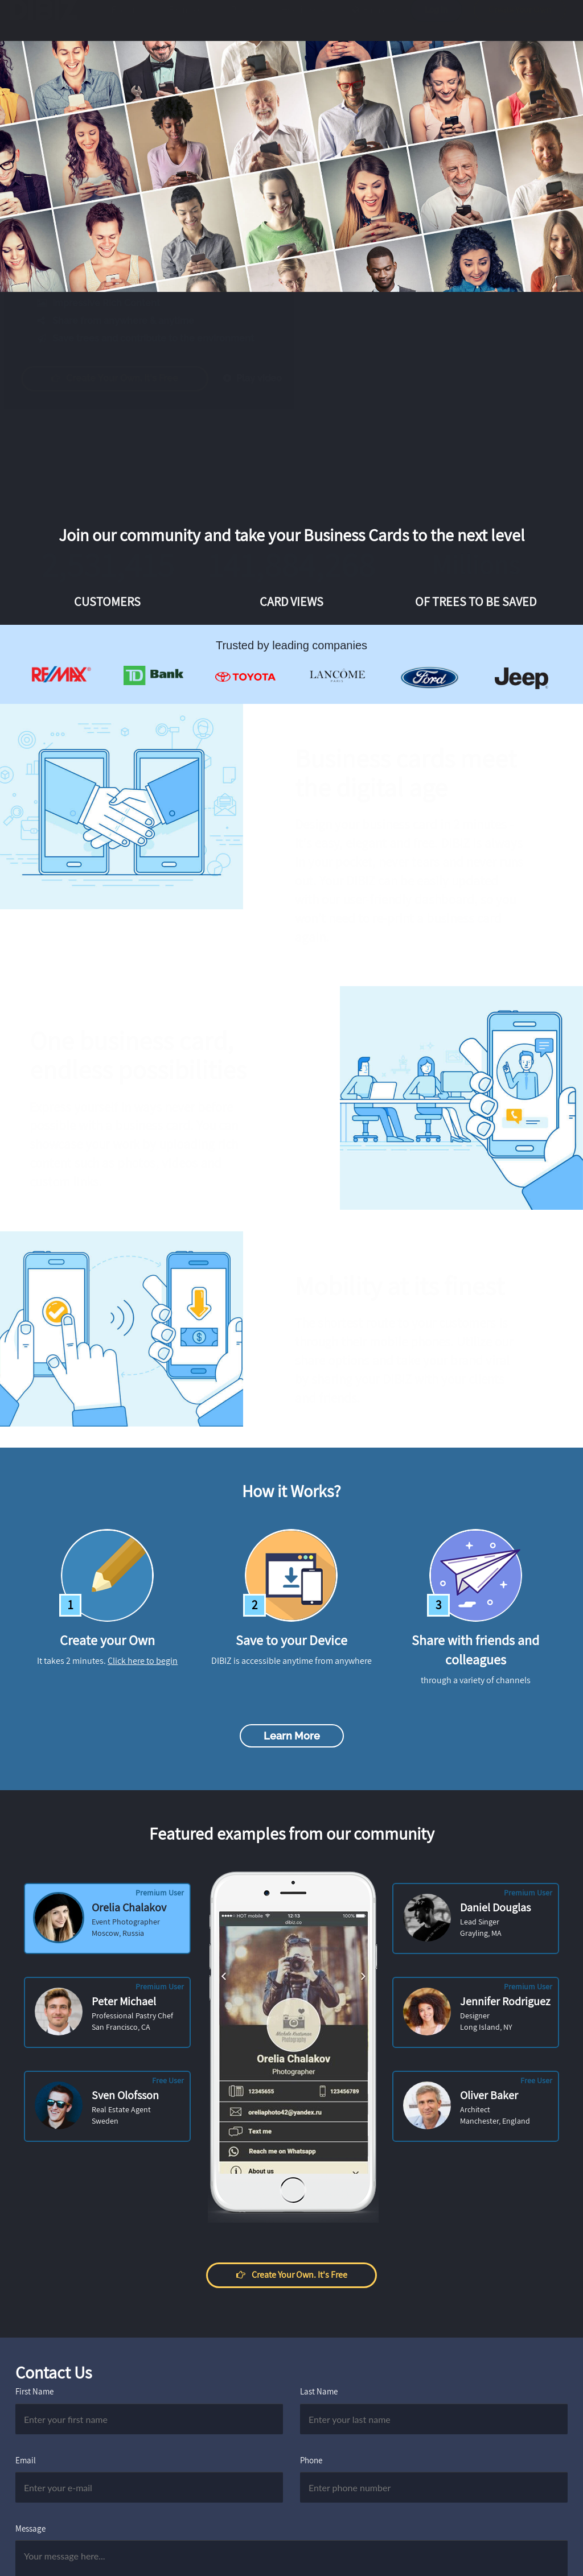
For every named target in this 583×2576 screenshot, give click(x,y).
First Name (34, 2391)
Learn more (292, 1736)
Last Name (319, 2391)
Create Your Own (519, 21)
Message (30, 2528)
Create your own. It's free (126, 378)
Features (128, 21)
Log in (436, 21)
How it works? (307, 21)
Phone (311, 2460)
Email (25, 2460)
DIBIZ (48, 21)
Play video (263, 378)
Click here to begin (143, 1661)
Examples (187, 21)
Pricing (244, 21)
